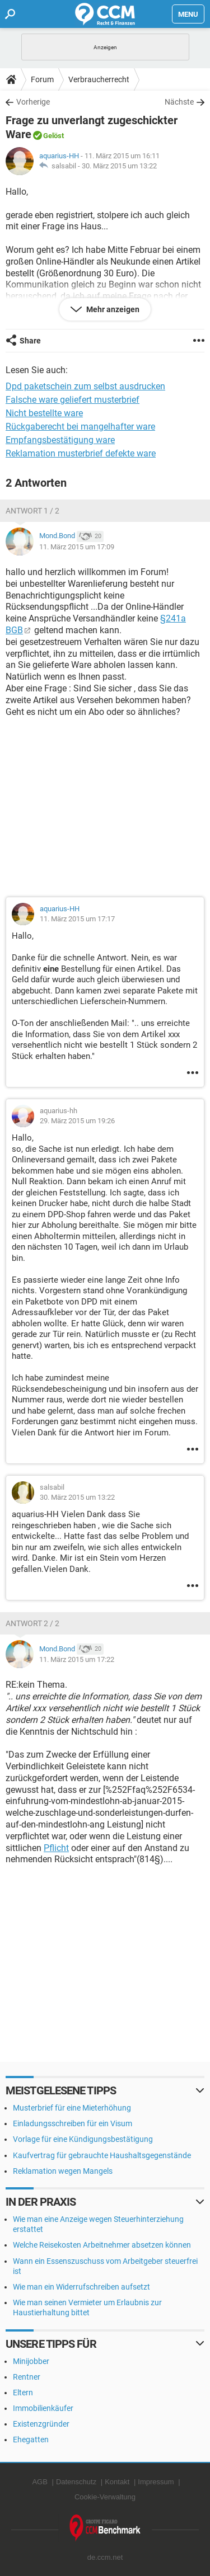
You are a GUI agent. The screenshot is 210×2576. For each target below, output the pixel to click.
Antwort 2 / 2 (32, 1623)
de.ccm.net (105, 2557)
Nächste (179, 101)
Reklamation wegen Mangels (63, 2171)
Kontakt (117, 2482)
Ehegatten (31, 2439)
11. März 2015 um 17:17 (77, 919)
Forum (42, 79)
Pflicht (56, 1848)
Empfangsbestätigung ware (60, 440)
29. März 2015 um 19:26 (77, 1121)
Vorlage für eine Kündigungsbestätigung (83, 2139)
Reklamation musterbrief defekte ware (81, 453)
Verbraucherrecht (98, 79)
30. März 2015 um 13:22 (119, 166)
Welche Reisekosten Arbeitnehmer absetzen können (102, 2244)
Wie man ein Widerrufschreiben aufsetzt (81, 2286)
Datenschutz (76, 2482)
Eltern (23, 2392)
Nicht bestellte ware (44, 413)
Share (30, 340)
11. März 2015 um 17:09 (76, 547)
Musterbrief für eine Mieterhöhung (72, 2107)
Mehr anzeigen (112, 309)
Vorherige (33, 101)
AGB (39, 2482)
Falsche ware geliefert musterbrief (72, 399)
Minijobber (31, 2361)
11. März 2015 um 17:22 (76, 1659)
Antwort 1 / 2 (32, 510)
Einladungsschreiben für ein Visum (72, 2123)
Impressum (156, 2482)
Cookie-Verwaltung (105, 2497)
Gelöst (53, 135)
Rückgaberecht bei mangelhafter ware (80, 426)
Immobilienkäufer (43, 2408)
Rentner (26, 2376)
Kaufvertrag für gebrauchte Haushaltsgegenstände (102, 2155)
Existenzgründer (41, 2423)
